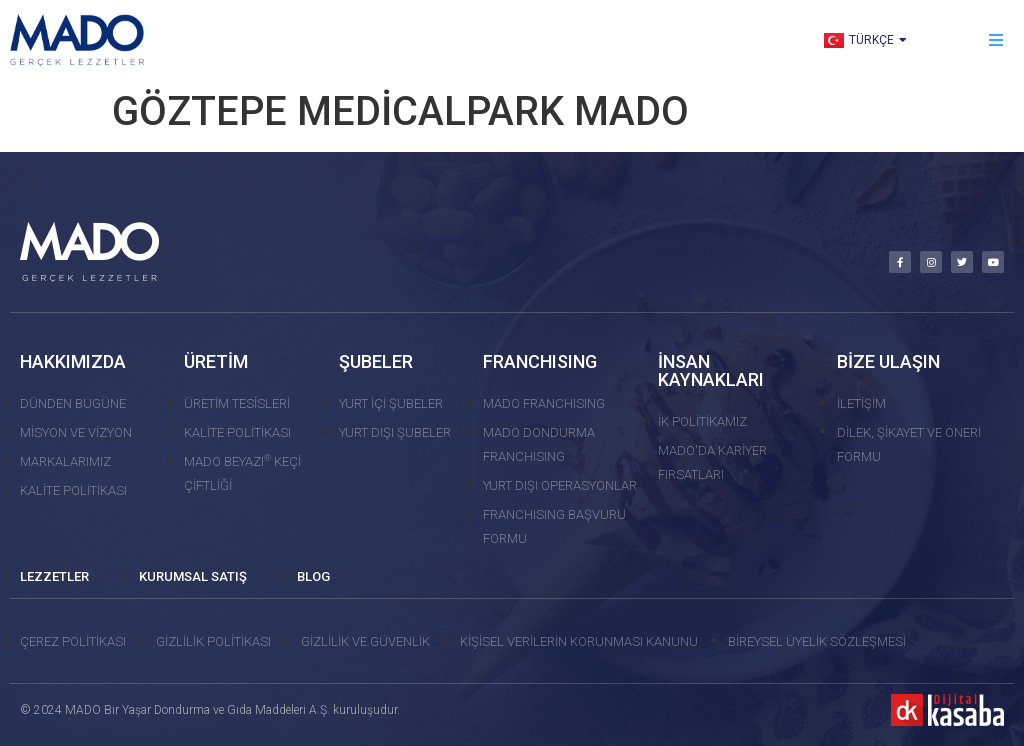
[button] (996, 40)
